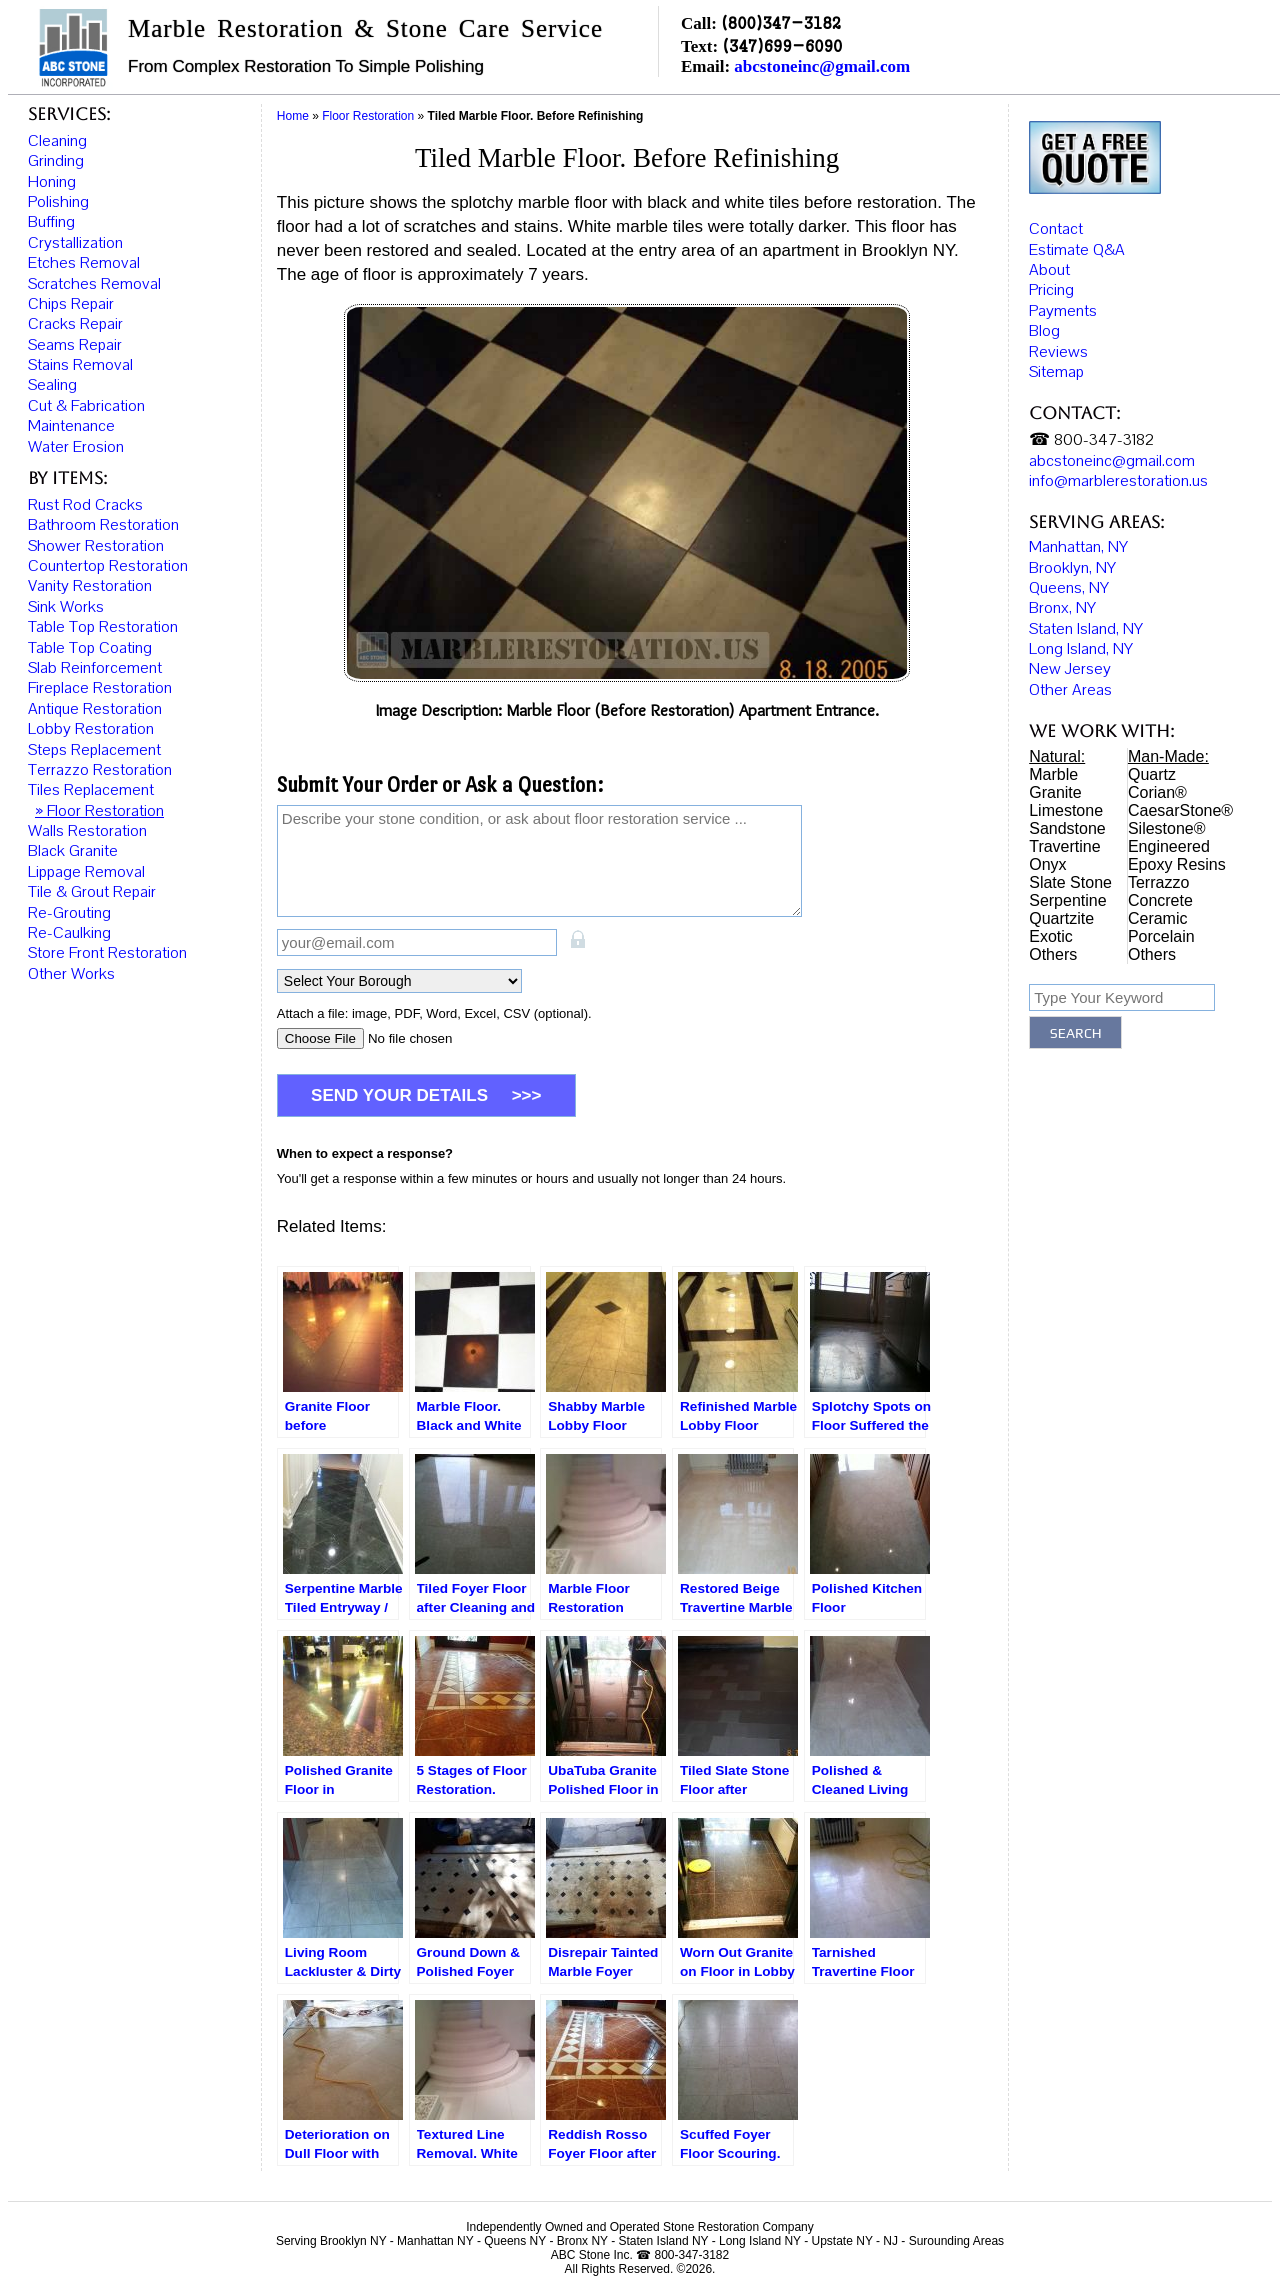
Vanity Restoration (90, 586)
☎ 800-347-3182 (1091, 438)
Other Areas (1070, 688)
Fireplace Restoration (100, 688)
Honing (52, 182)
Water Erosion (76, 447)
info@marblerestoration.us (1118, 479)
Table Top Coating (90, 648)
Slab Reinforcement (95, 668)
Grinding (56, 161)
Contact (1056, 227)
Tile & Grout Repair (92, 892)
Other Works (71, 974)
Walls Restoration (87, 831)
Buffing (51, 222)
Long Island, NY (1081, 647)
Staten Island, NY (1086, 627)
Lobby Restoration (91, 729)
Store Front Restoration (107, 953)
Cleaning (57, 141)
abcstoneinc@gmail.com (822, 66)
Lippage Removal (86, 872)
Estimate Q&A (1077, 248)
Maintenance (71, 426)
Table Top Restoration (103, 627)
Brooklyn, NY (1072, 566)
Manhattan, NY (1078, 545)
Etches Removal (84, 263)
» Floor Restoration (99, 811)
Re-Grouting (69, 913)
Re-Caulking (69, 933)
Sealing (52, 385)
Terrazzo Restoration (100, 770)
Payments (1063, 309)
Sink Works (66, 607)
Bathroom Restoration (103, 525)
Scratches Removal (94, 284)
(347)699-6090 (782, 45)
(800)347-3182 (781, 22)
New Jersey (1070, 668)
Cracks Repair (75, 324)
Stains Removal (80, 365)
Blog (1044, 329)
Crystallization (75, 243)
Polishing (58, 202)
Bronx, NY (1062, 606)
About (1049, 268)
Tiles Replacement (91, 790)
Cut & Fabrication (86, 406)
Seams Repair (75, 345)
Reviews (1058, 350)
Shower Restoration (96, 546)
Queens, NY (1069, 586)
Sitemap (1056, 370)
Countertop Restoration (108, 566)
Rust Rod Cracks (85, 505)
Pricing (1051, 288)
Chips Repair (71, 304)
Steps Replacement (94, 750)
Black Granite (73, 851)
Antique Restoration (95, 709)
